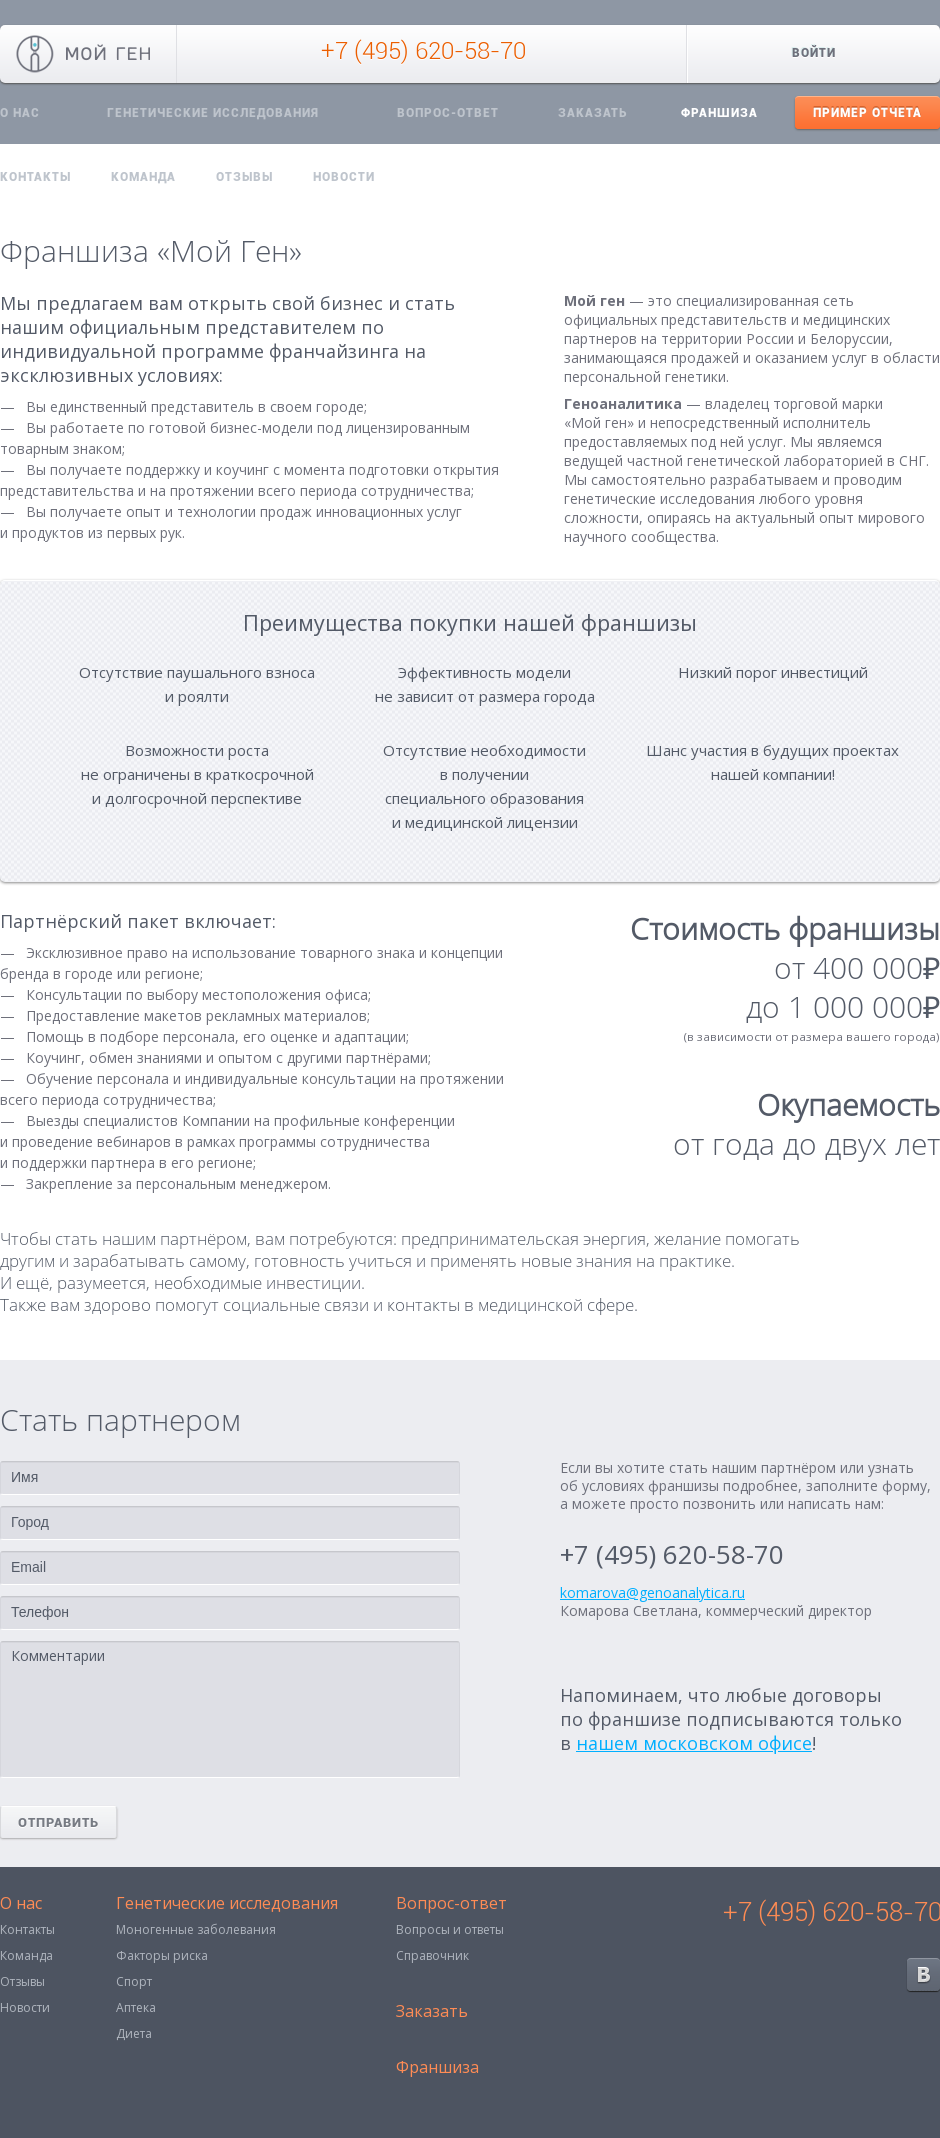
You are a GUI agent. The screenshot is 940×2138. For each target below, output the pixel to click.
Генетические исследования (213, 113)
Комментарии (230, 1709)
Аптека (136, 2007)
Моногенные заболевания (196, 1929)
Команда (143, 177)
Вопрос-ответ (448, 113)
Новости (344, 177)
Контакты (35, 177)
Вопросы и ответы (450, 1929)
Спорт (134, 1981)
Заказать (592, 113)
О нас (21, 1904)
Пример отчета (867, 113)
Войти (814, 53)
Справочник (432, 1955)
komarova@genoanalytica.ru (652, 1592)
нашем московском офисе (694, 1743)
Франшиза (719, 113)
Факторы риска (162, 1955)
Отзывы (244, 177)
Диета (134, 2033)
